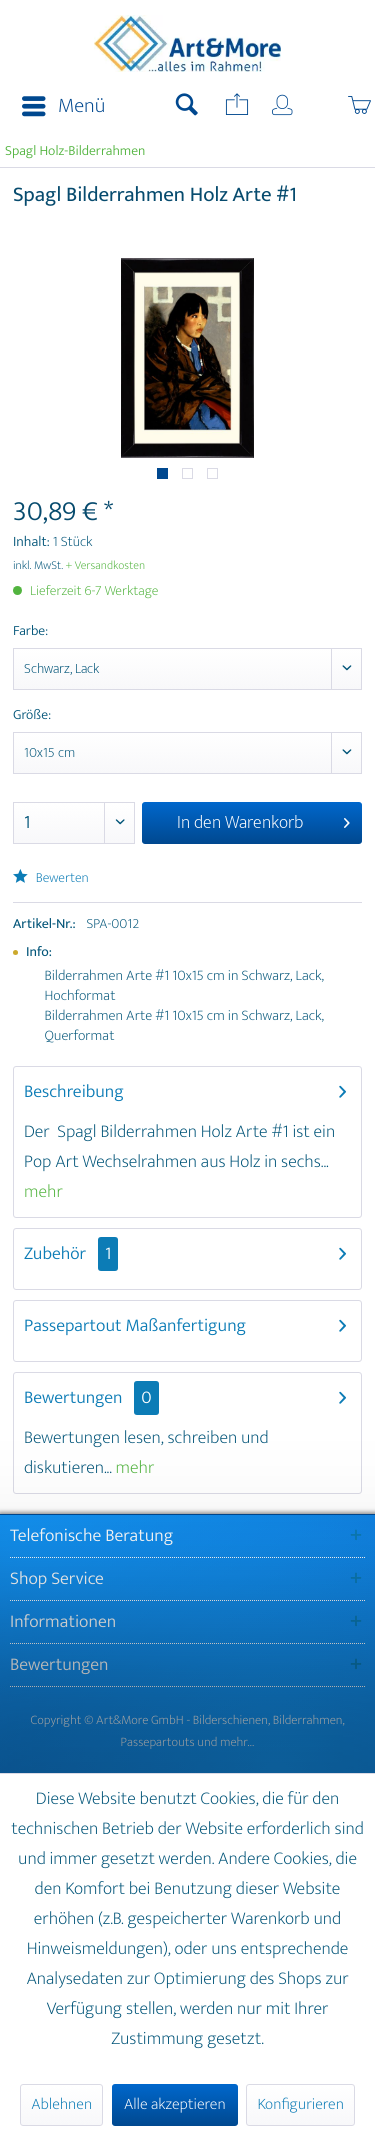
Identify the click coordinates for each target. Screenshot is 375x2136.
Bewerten (51, 878)
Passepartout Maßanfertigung (135, 1326)
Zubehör (71, 1254)
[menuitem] (57, 107)
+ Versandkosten (106, 566)
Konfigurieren (300, 2104)
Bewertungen (73, 1398)
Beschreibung (74, 1092)
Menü (63, 106)
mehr (43, 1192)
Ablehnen (61, 2104)
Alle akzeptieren (175, 2104)
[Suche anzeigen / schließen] (187, 107)
